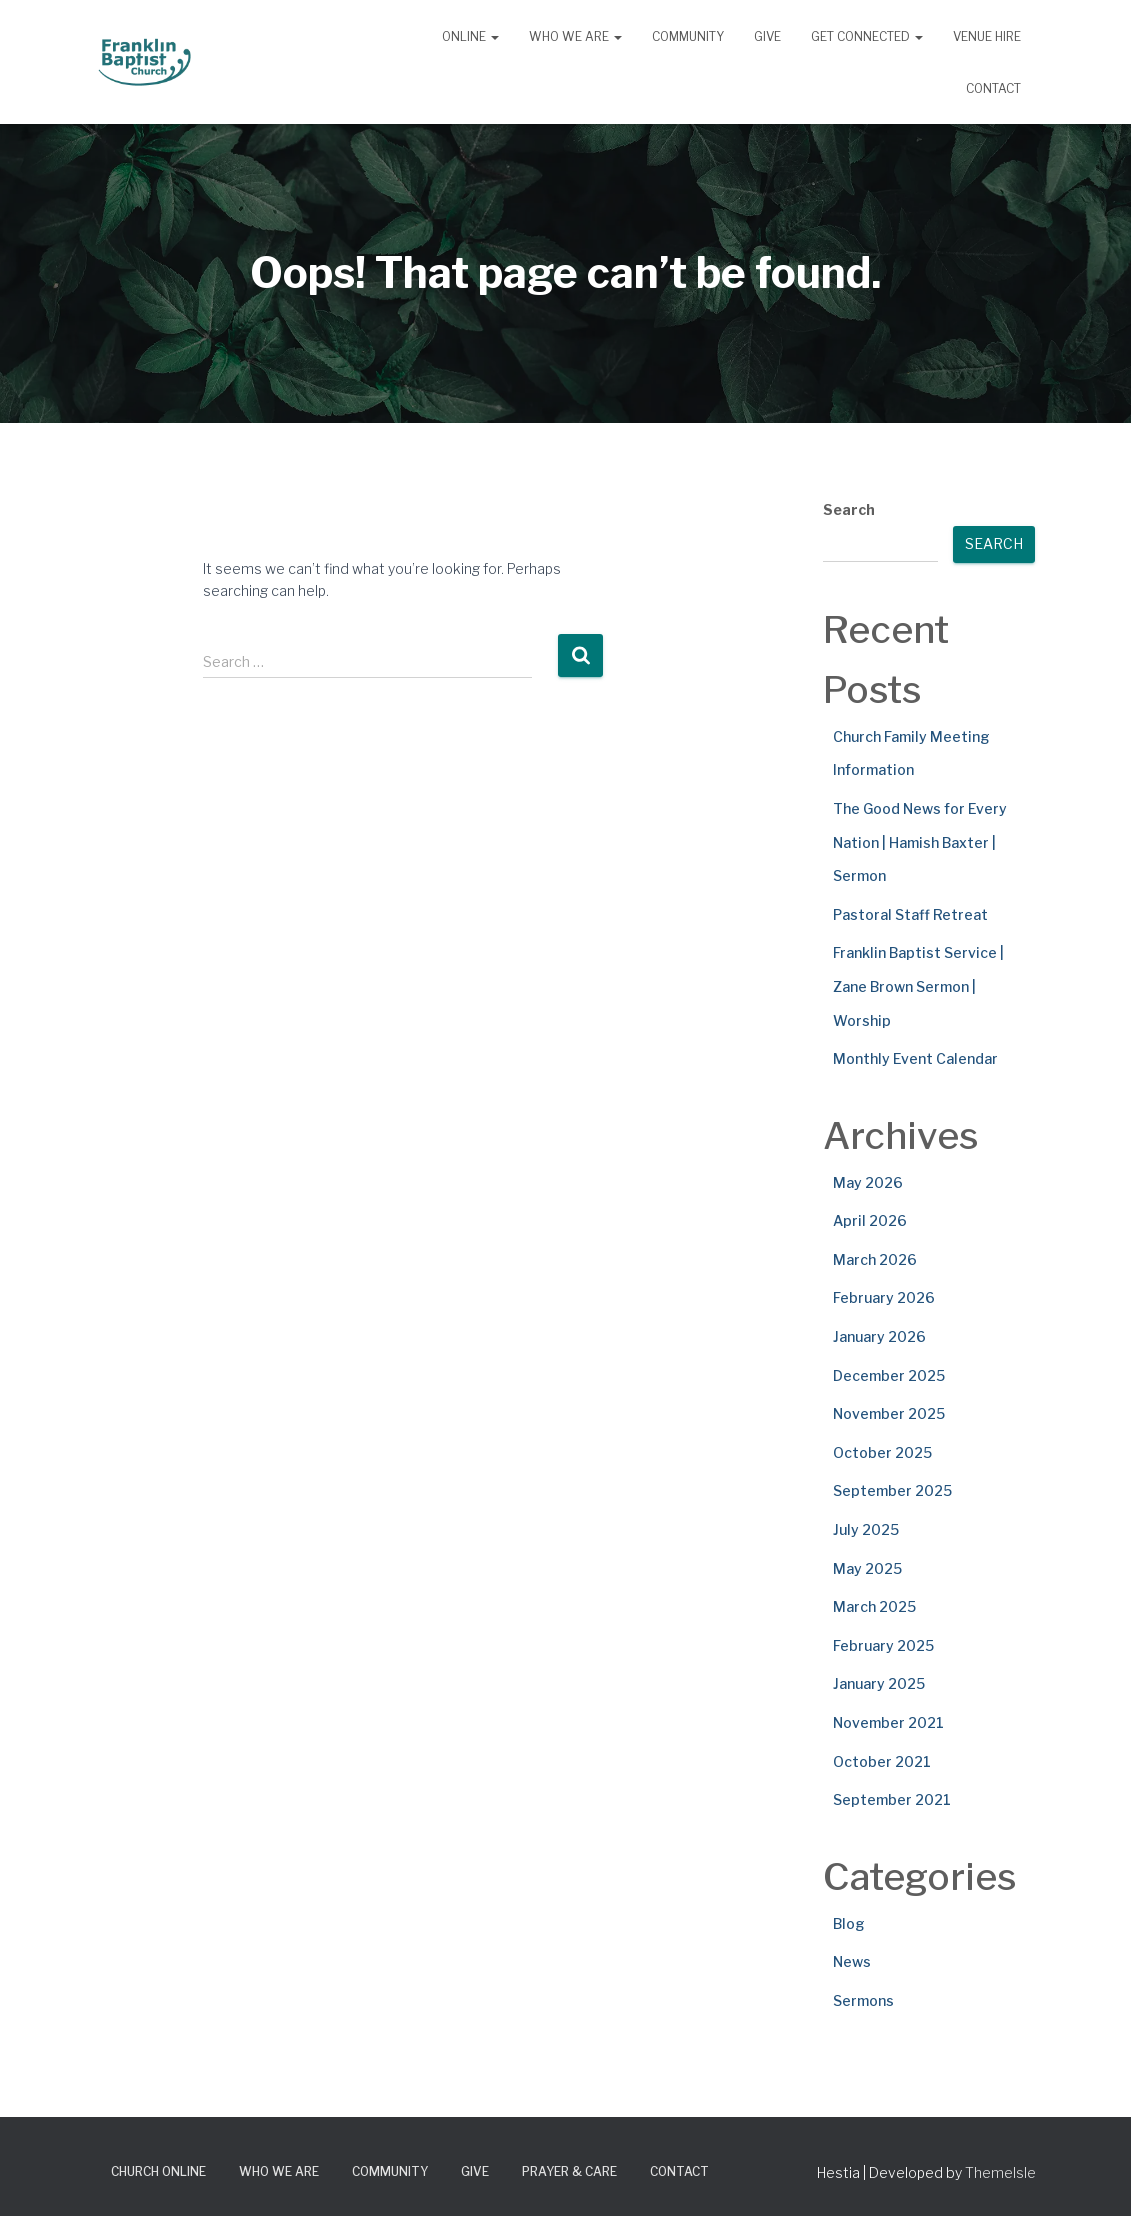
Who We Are (575, 36)
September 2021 (892, 1799)
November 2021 (888, 1722)
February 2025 (883, 1645)
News (852, 1961)
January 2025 (879, 1683)
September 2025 (892, 1490)
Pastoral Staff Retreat (910, 914)
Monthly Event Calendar (915, 1058)
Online (470, 36)
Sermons (863, 2000)
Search (849, 509)
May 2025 (867, 1568)
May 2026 (868, 1182)
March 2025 (874, 1606)
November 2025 (889, 1413)
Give (767, 36)
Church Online (158, 2171)
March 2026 (875, 1259)
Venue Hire (987, 36)
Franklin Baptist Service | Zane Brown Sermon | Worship (918, 986)
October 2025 (882, 1452)
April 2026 (870, 1220)
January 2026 (879, 1336)
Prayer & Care (569, 2171)
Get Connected (867, 36)
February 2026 (884, 1297)
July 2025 (866, 1529)
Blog (849, 1923)
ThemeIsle (1000, 2172)
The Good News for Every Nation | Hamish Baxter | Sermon (920, 842)
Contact (993, 88)
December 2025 (889, 1375)
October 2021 (882, 1761)
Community (688, 36)
